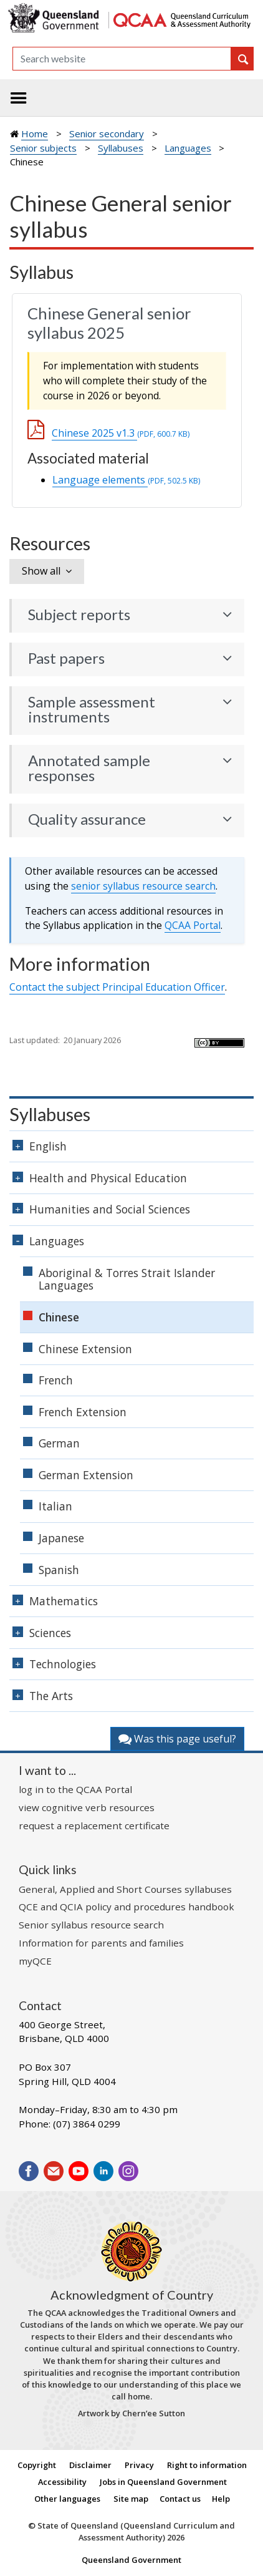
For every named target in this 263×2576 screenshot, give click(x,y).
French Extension (83, 1411)
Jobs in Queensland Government (163, 2481)
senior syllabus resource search (143, 886)
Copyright (36, 2465)
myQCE (35, 1961)
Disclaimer (90, 2465)
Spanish (59, 1569)
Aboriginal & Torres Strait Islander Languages (127, 1279)
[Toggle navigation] (18, 98)
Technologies (62, 1663)
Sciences (50, 1632)
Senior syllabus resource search (91, 1924)
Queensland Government (131, 2559)
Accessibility (62, 2481)
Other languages (67, 2498)
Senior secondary (106, 133)
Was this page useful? (177, 1739)
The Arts (51, 1695)
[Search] (121, 58)
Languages (188, 148)
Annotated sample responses (89, 768)
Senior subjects (43, 148)
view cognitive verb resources (87, 1807)
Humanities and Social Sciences (109, 1209)
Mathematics (63, 1600)
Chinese (59, 1317)
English (48, 1146)
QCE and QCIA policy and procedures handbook (126, 1906)
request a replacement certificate (94, 1825)
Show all (41, 571)
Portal (193, 925)
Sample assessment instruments (91, 709)
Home (34, 133)
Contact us (180, 2498)
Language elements (126, 480)
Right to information (207, 2465)
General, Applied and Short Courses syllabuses (125, 1889)
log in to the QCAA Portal (75, 1789)
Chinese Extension (85, 1348)
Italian (55, 1506)
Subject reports (79, 614)
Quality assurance (87, 819)
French (56, 1380)
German (59, 1443)
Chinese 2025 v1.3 (120, 433)
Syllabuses (120, 148)
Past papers (66, 658)
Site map (130, 2498)
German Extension (86, 1474)
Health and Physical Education (108, 1177)
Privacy (139, 2465)
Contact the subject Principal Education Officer (117, 987)
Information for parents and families (101, 1943)
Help (221, 2498)
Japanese (61, 1537)
